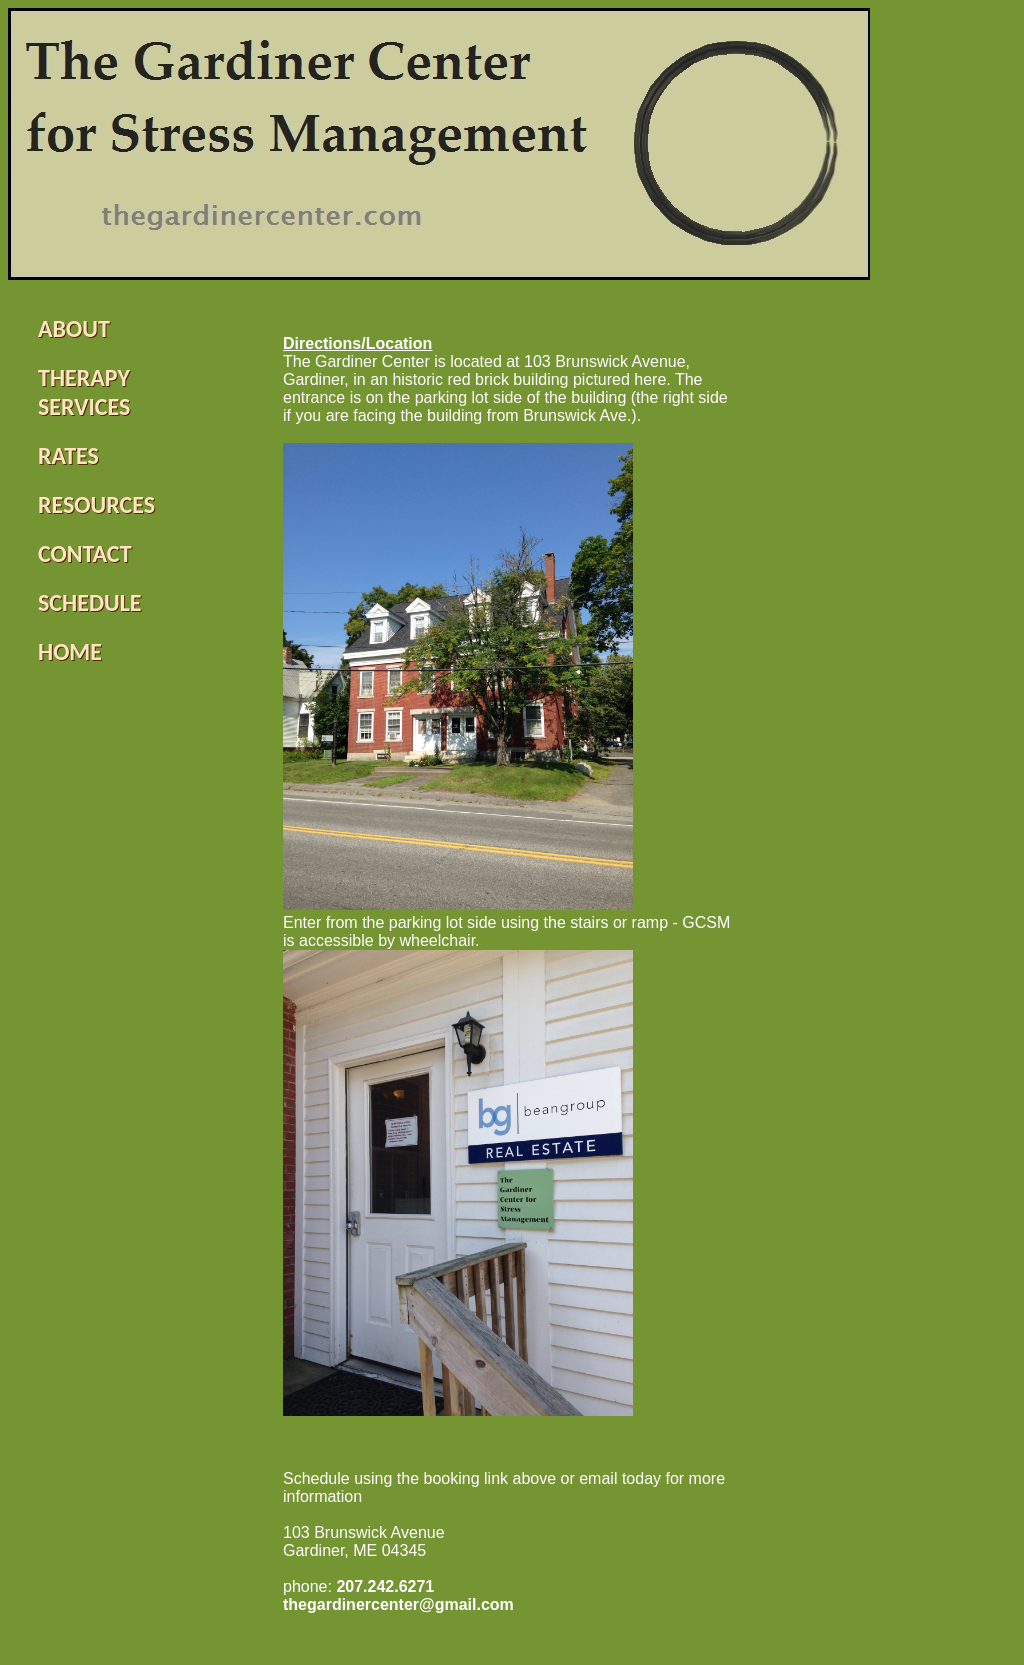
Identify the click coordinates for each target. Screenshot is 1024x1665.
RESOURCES (96, 504)
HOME (70, 651)
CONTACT (85, 553)
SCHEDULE (90, 602)
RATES (68, 455)
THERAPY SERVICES (84, 392)
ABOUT (74, 328)
